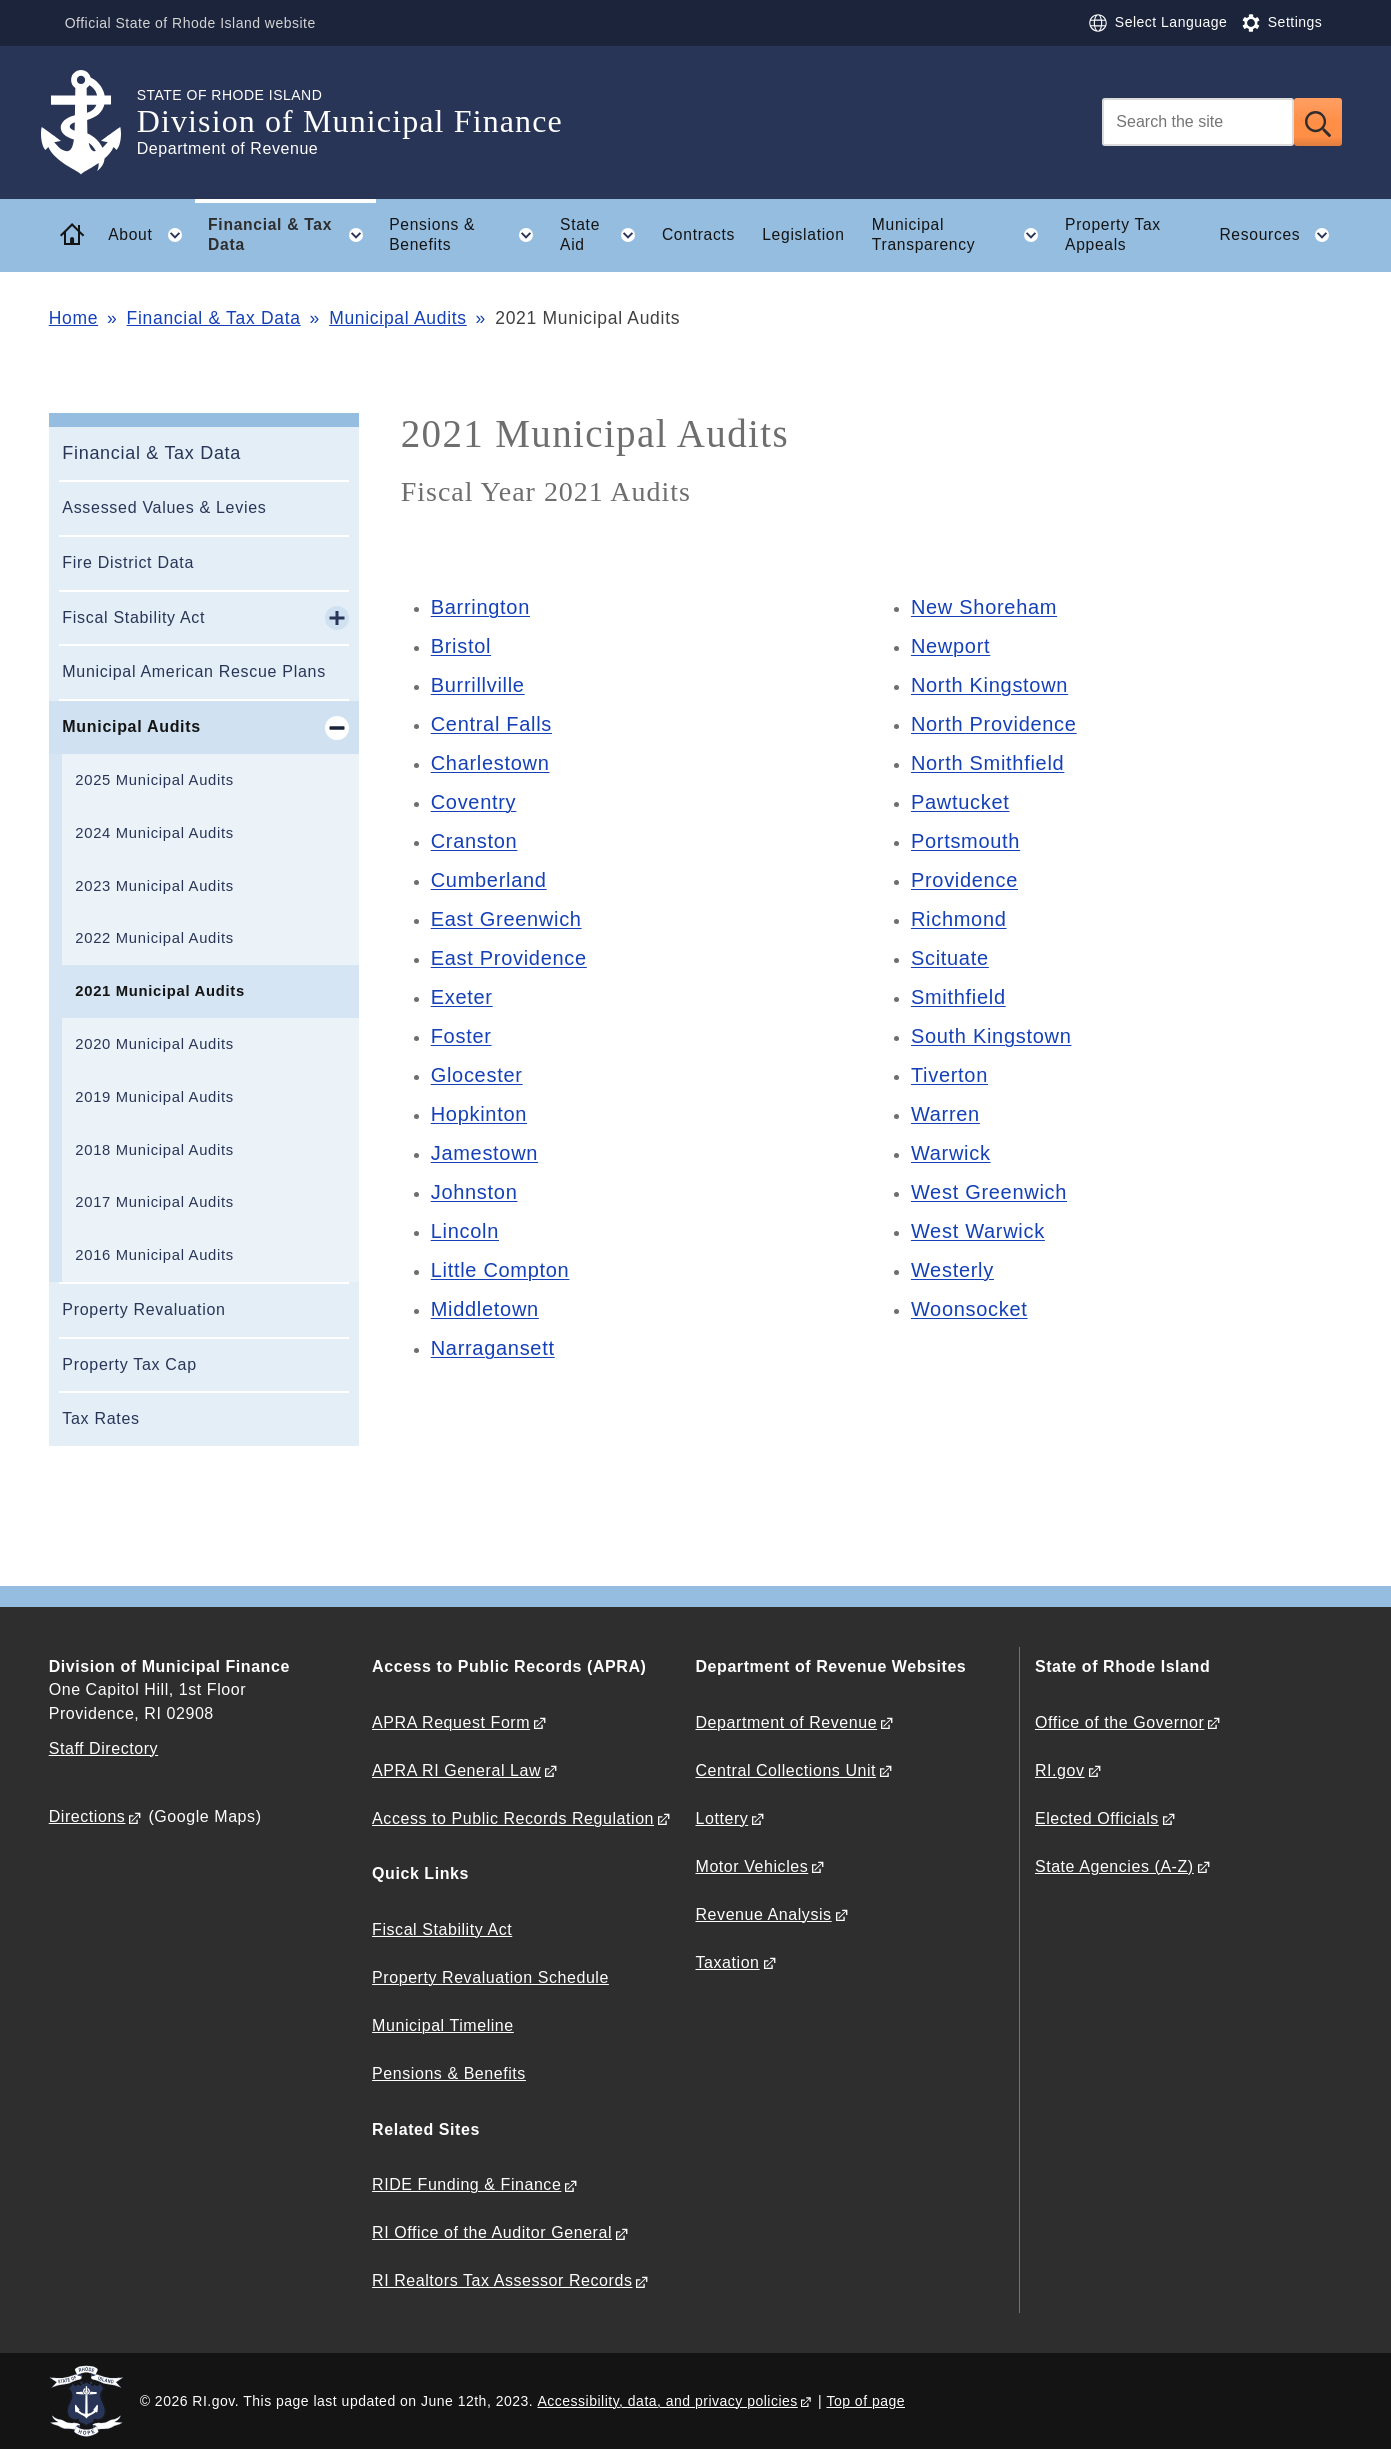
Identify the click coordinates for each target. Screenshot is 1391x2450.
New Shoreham (984, 607)
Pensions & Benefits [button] (467, 235)
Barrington (480, 607)
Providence (964, 880)
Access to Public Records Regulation (513, 1818)
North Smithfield (987, 763)
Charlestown (490, 763)
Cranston (474, 841)
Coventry (474, 802)
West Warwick (978, 1231)
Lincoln (465, 1231)
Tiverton (949, 1075)
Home (73, 318)
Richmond (959, 919)
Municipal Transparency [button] (962, 235)
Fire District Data (128, 562)
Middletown (485, 1309)
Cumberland (489, 880)
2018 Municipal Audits (154, 1150)
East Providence (509, 958)
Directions (87, 1816)
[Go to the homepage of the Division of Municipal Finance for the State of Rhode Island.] (93, 122)
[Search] (1198, 122)
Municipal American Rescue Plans (194, 671)
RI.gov (1060, 1770)
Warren (945, 1114)
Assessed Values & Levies (164, 507)
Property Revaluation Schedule (490, 1977)
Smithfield (958, 997)
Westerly (952, 1270)
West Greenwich (989, 1192)
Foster (461, 1036)
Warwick (951, 1153)
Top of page (865, 2401)
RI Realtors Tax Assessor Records (502, 2280)
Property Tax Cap (129, 1364)
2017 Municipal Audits (154, 1202)
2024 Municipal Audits (154, 833)
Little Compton (500, 1270)
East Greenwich (506, 919)
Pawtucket (960, 802)
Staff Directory (103, 1748)
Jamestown (484, 1153)
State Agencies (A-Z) (1114, 1866)
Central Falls (491, 724)
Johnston (474, 1192)
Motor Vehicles (752, 1866)
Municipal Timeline (443, 2025)
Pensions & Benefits (449, 2073)
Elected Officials (1097, 1818)
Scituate (950, 958)
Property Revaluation (143, 1309)
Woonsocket (969, 1309)
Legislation (803, 234)
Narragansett (493, 1348)
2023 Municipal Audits (154, 886)
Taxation (728, 1962)
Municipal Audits (398, 318)
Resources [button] (1280, 235)
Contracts (698, 234)
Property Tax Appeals (1113, 235)
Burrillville (478, 685)
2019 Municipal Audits (154, 1097)
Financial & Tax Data (214, 318)
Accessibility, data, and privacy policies (668, 2401)
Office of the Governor (1119, 1722)
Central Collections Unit (786, 1770)
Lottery (722, 1818)
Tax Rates (100, 1418)
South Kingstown (991, 1036)
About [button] (151, 235)
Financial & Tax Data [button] (292, 235)
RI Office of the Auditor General (492, 2232)
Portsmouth (965, 841)
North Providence (994, 724)
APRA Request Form (451, 1722)
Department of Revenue (787, 1722)
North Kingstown (989, 685)
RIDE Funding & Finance (466, 2184)
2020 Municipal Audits (154, 1044)
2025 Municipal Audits (154, 780)
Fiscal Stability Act (133, 617)
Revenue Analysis (764, 1914)
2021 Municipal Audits (160, 991)
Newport (950, 646)
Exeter (462, 997)
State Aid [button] (604, 235)
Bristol (461, 646)
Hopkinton (479, 1114)
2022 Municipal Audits (154, 938)
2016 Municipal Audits (154, 1255)
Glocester (477, 1075)
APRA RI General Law (456, 1770)
